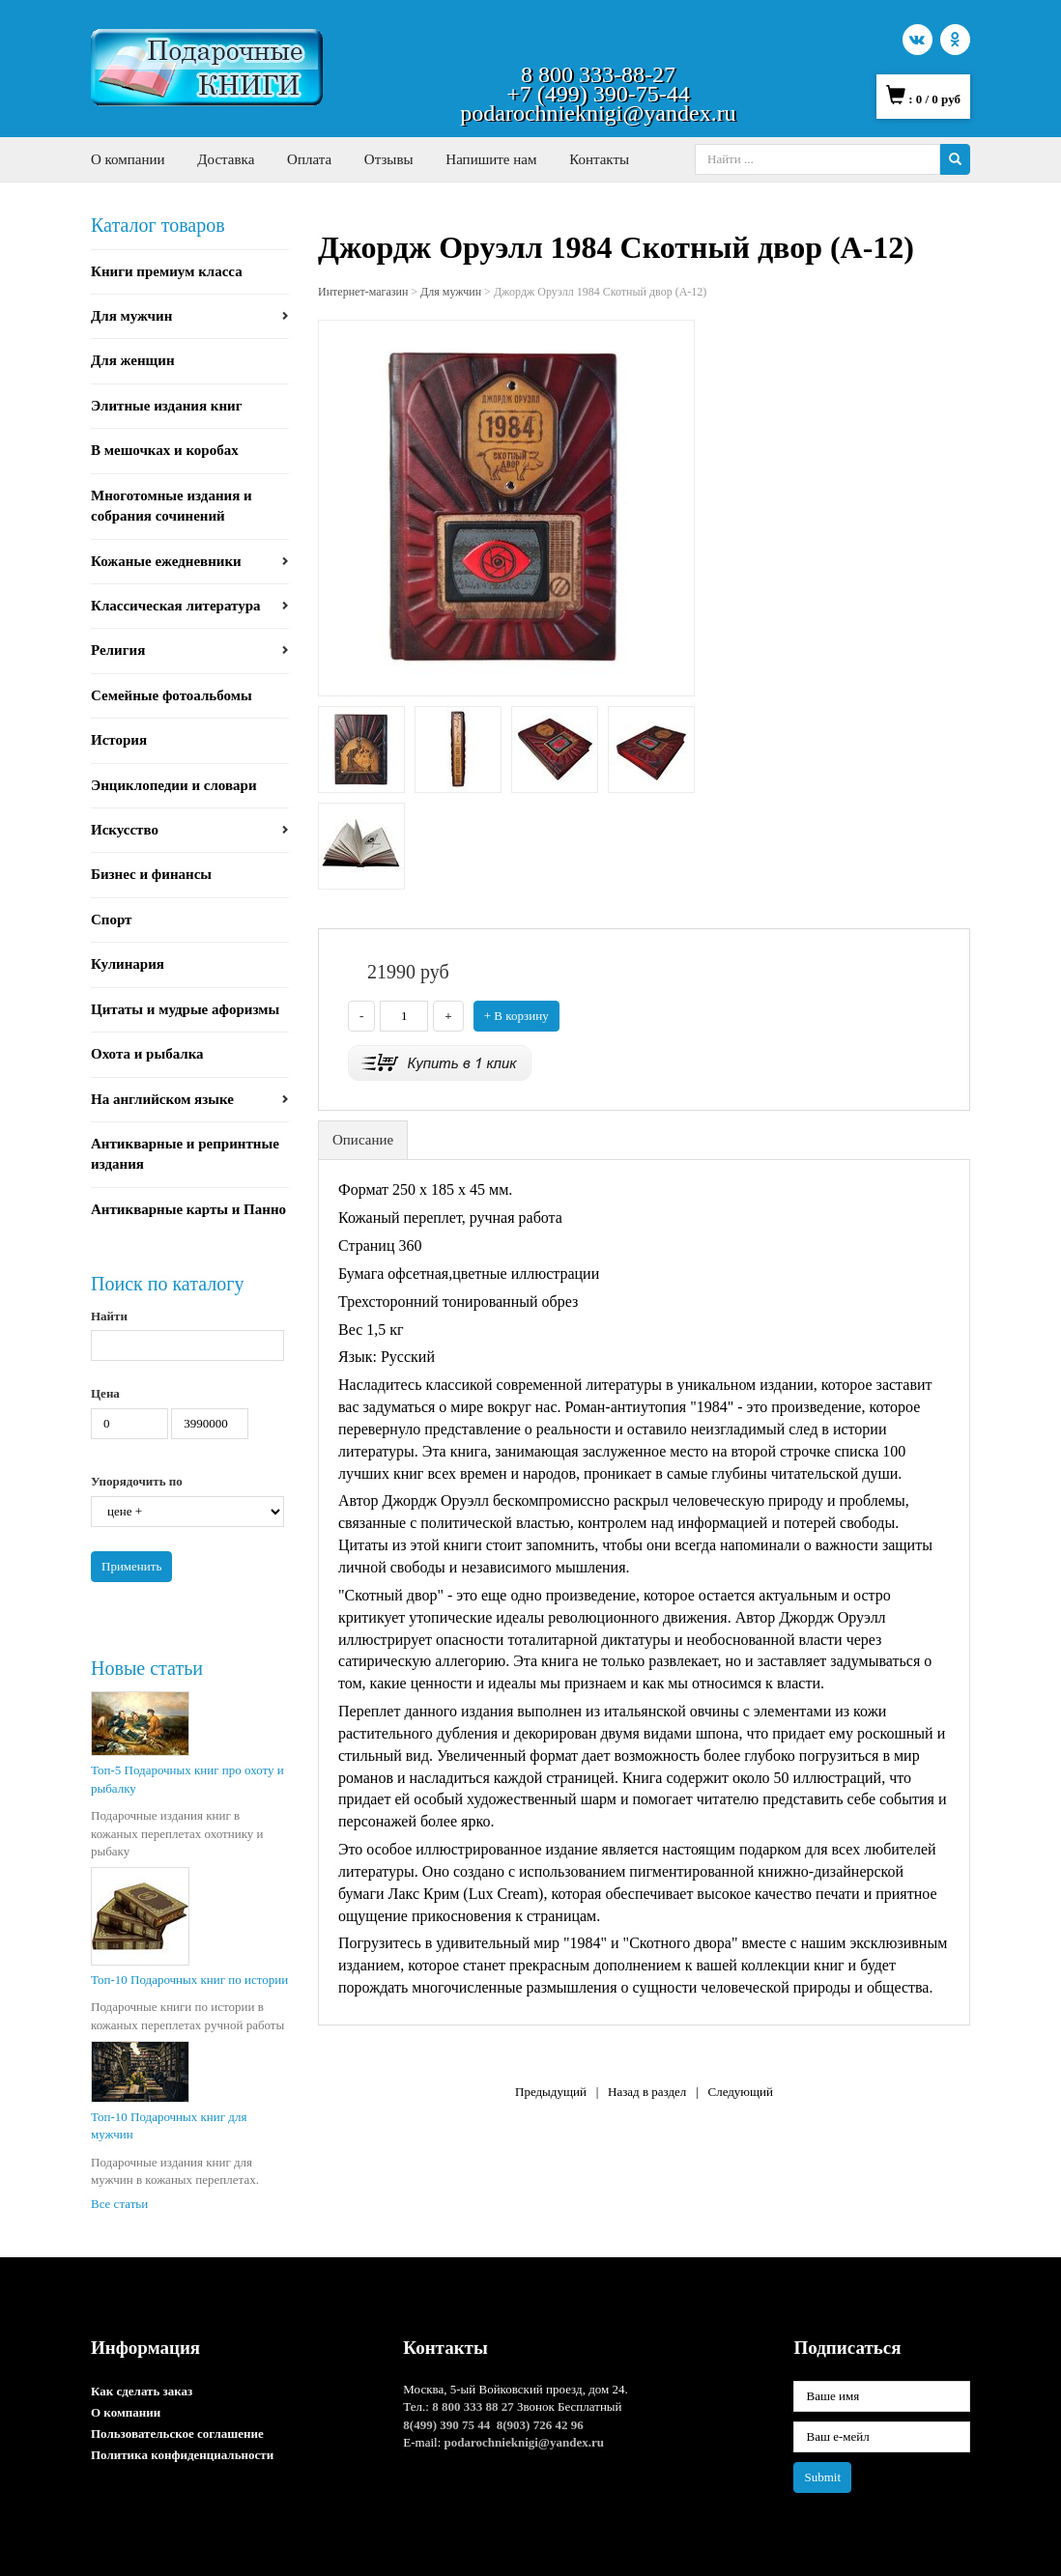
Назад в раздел (647, 2091)
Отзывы (389, 159)
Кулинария (127, 964)
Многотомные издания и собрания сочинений (171, 506)
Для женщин (133, 360)
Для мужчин (131, 316)
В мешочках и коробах (165, 450)
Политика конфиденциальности (182, 2455)
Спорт (111, 919)
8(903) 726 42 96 (540, 2425)
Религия (118, 650)
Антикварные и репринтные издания (185, 1154)
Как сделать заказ (141, 2391)
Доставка (225, 159)
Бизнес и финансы (151, 874)
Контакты (599, 159)
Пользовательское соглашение (177, 2433)
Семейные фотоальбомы (171, 695)
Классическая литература (176, 605)
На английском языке (162, 1099)
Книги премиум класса (167, 271)
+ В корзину (516, 1015)
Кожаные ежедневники (166, 561)
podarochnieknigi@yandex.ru (597, 113)
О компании (128, 159)
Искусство (124, 829)
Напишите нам (490, 159)
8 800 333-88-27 (598, 74)
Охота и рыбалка (147, 1054)
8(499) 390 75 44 (446, 2425)
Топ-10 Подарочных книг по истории (189, 1979)
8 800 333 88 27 (473, 2406)
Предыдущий (551, 2091)
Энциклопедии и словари (174, 785)
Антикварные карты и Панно (188, 1209)
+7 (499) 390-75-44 (598, 93)
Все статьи (119, 2203)
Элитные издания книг (167, 405)
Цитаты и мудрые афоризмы (185, 1009)
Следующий (740, 2091)
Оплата (309, 159)
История (119, 740)
